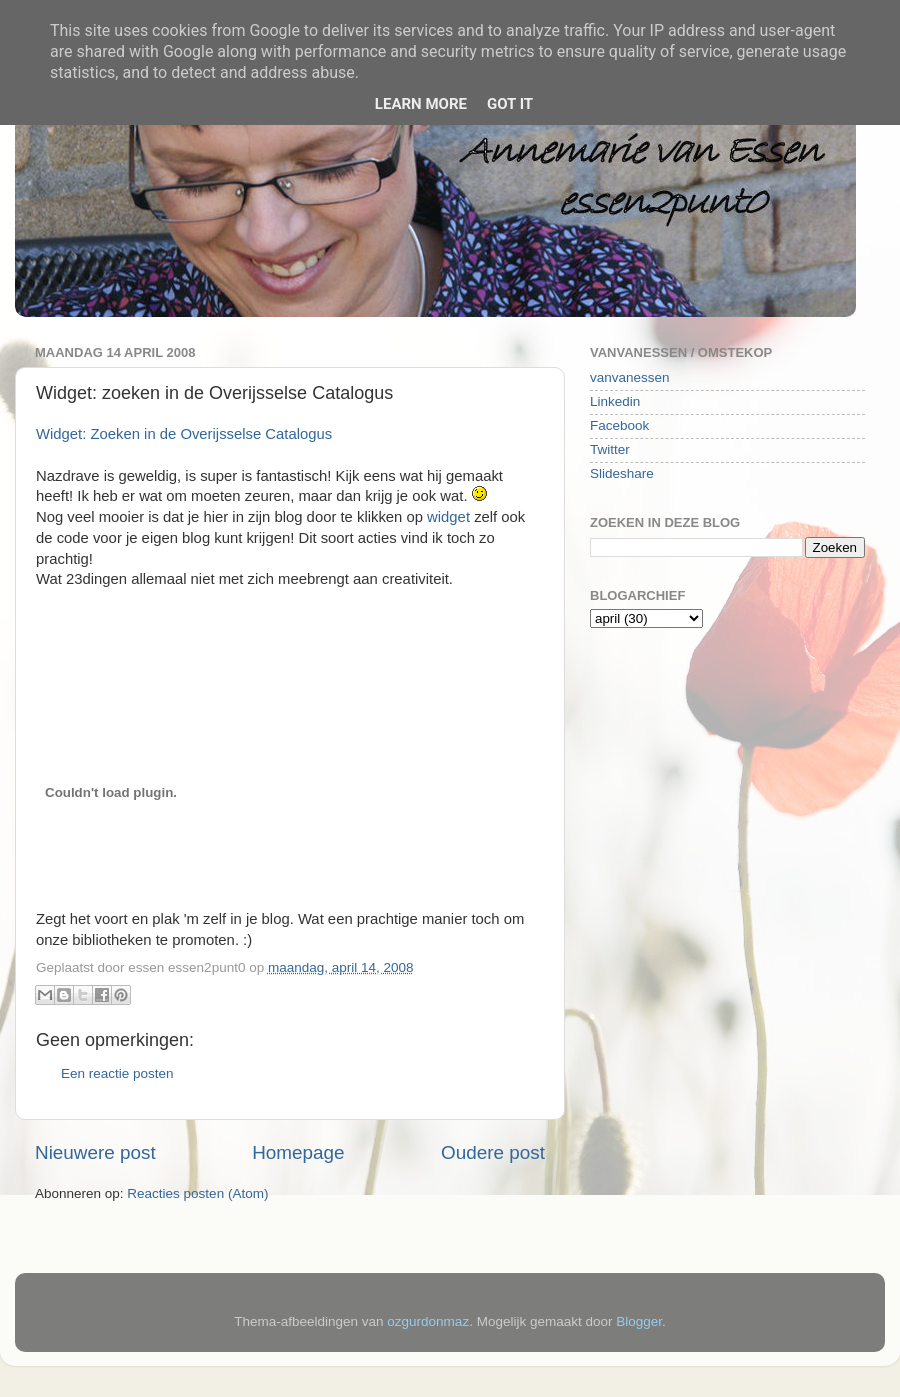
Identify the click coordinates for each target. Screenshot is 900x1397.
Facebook (619, 425)
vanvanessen (630, 377)
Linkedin (615, 401)
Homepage (298, 1152)
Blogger (639, 1321)
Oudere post (493, 1152)
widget (450, 517)
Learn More (421, 104)
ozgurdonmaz (428, 1321)
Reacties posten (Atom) (197, 1193)
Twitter (610, 449)
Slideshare (622, 473)
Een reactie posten (117, 1073)
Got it (510, 104)
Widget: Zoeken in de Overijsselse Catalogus (184, 434)
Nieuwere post (95, 1152)
